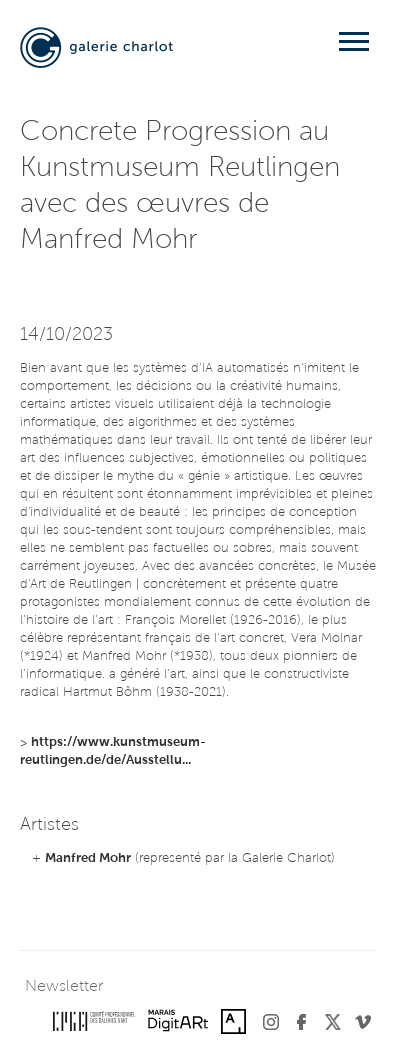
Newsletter (64, 987)
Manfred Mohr (88, 858)
